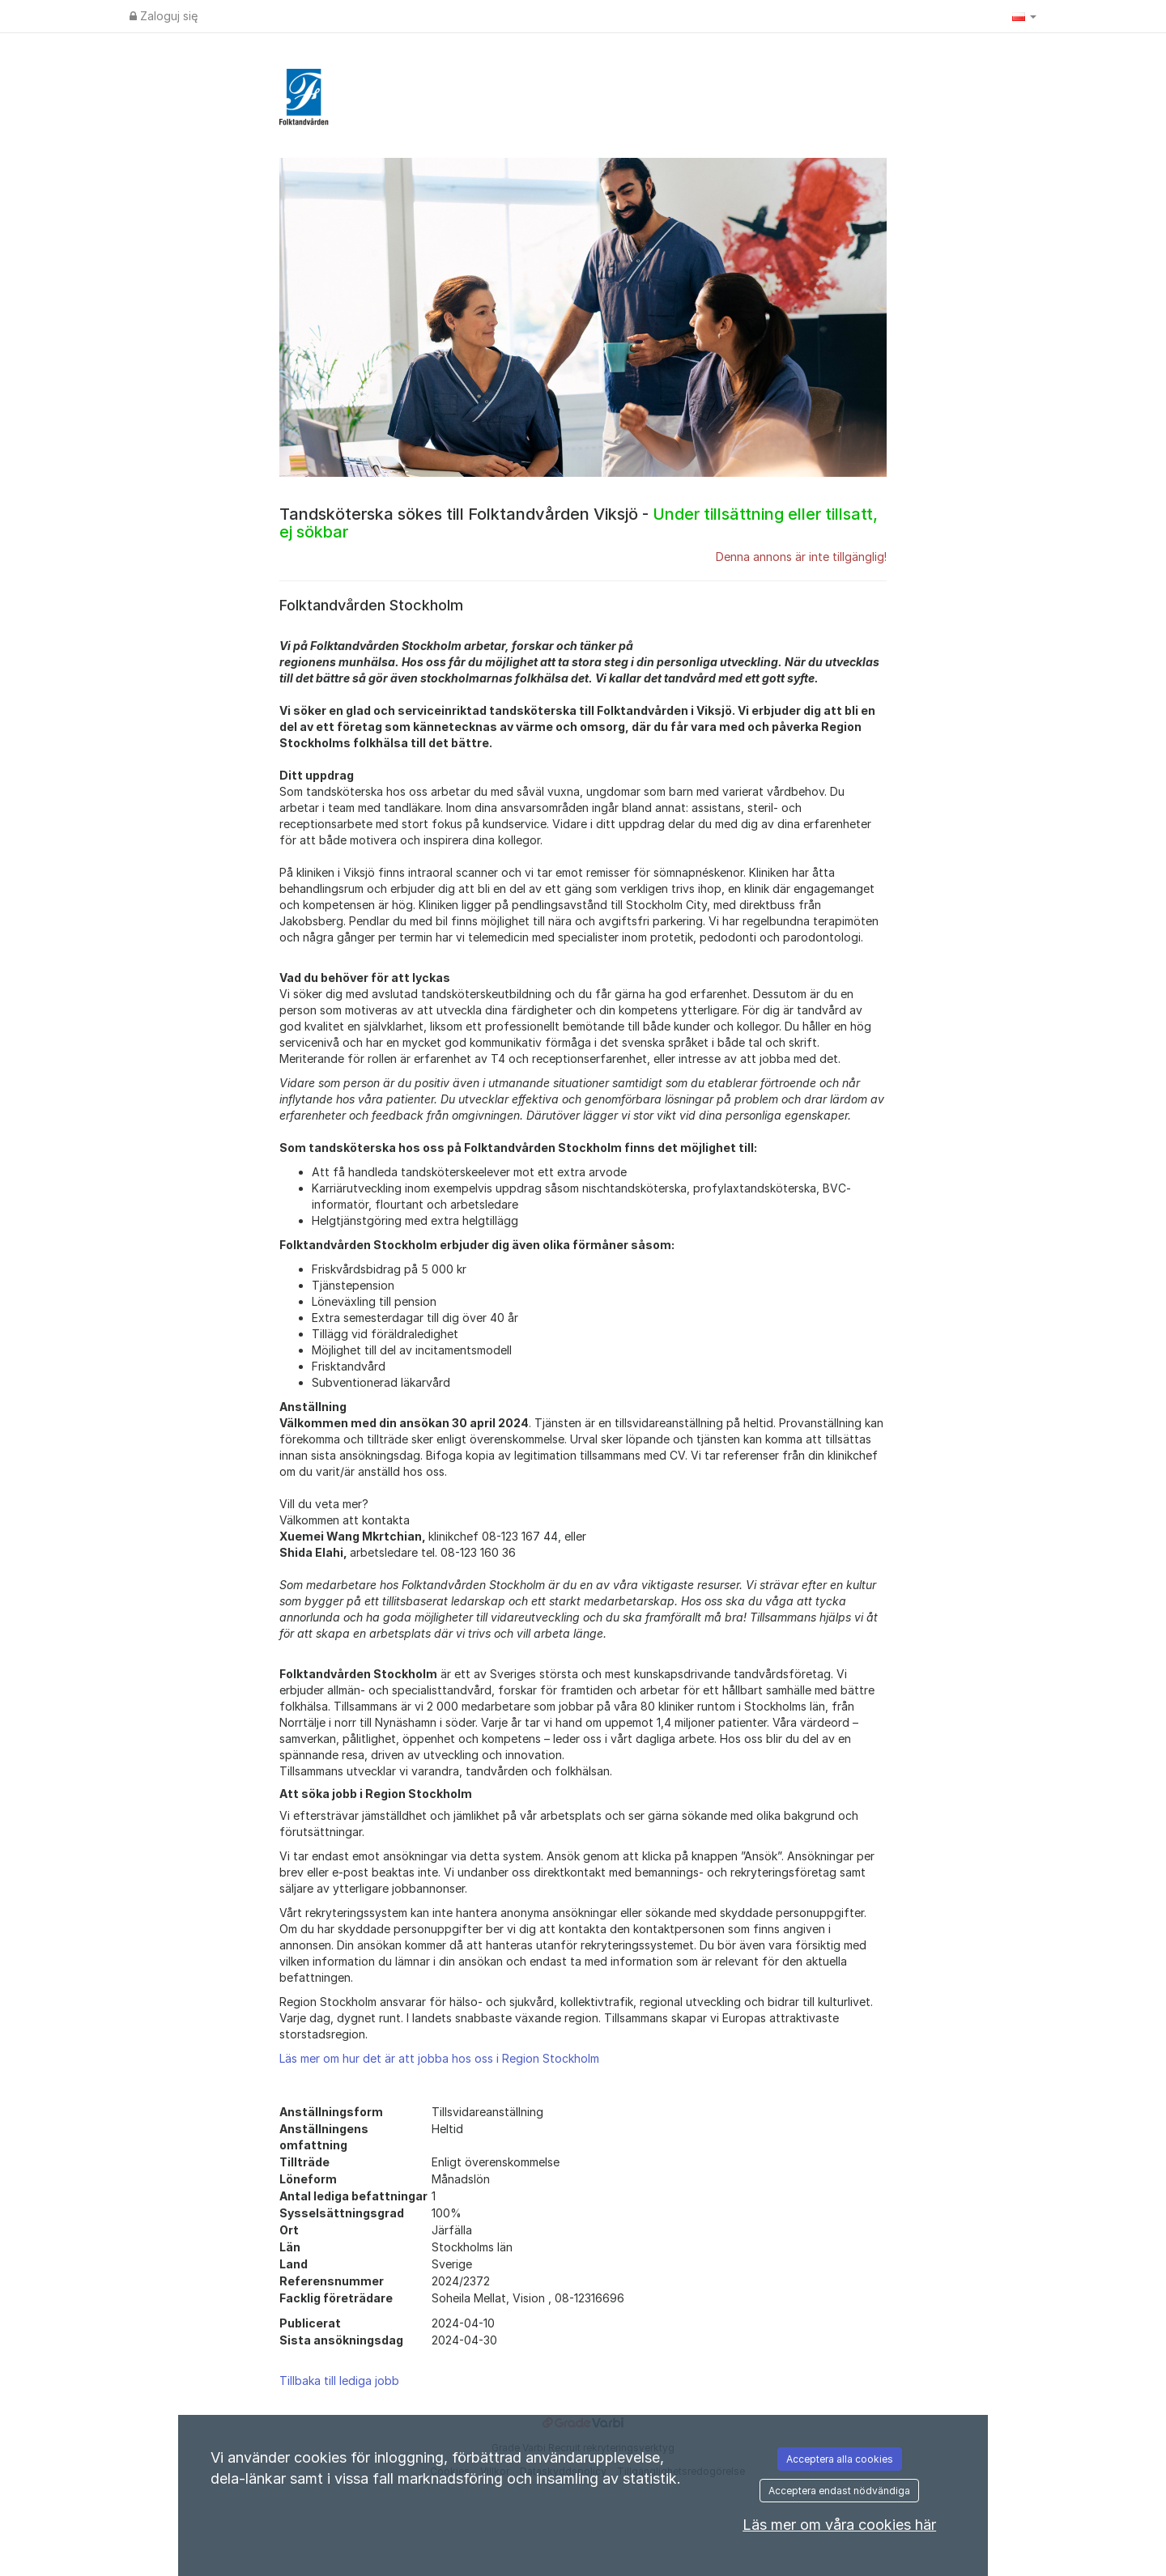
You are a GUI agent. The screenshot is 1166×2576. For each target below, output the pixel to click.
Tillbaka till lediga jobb (339, 2380)
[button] (1024, 16)
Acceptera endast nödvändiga (839, 2491)
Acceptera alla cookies (839, 2459)
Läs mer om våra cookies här (839, 2524)
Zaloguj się (164, 16)
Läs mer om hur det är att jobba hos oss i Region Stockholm (439, 2058)
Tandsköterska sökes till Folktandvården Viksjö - (578, 523)
